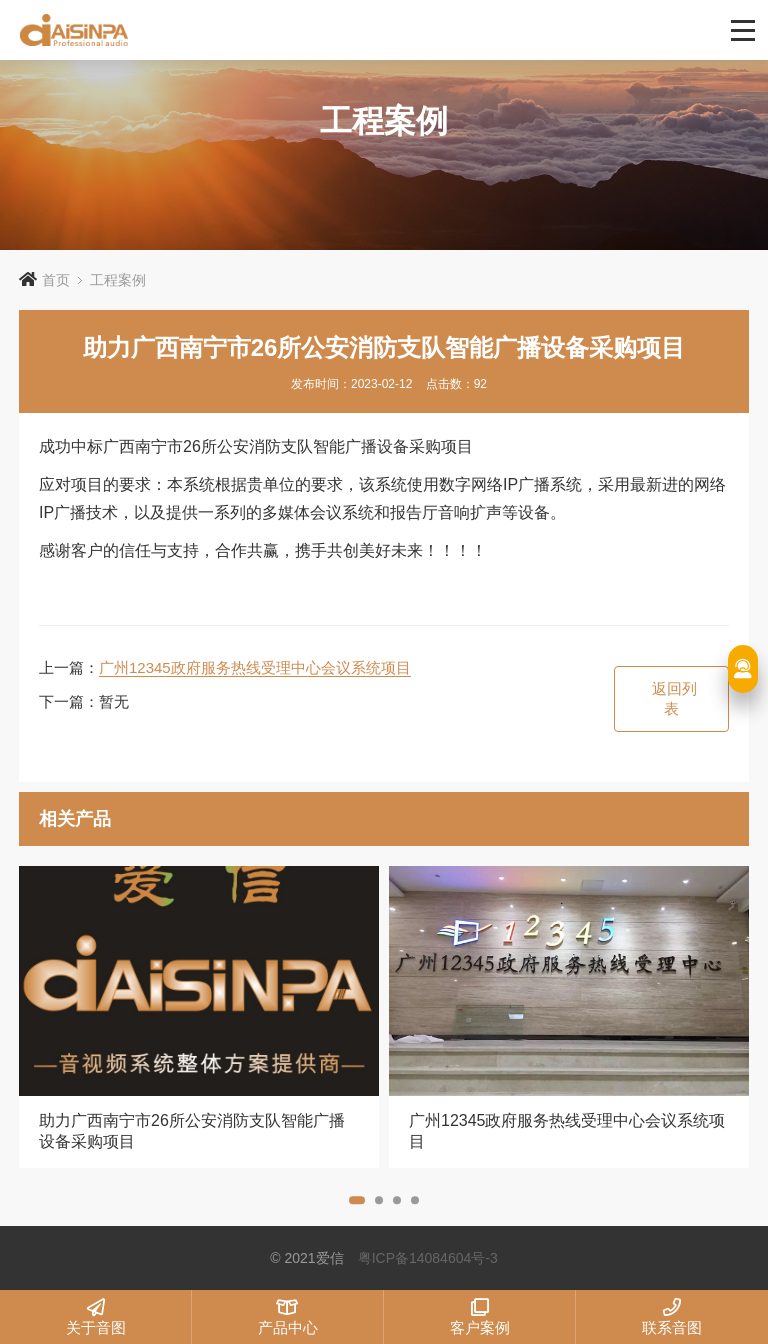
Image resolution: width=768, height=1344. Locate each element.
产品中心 (287, 1317)
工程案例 (118, 280)
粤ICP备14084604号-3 (428, 1258)
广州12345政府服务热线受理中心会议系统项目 (255, 667)
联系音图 (672, 1317)
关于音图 (95, 1317)
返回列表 (674, 698)
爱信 (308, 30)
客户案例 (479, 1317)
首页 (56, 280)
